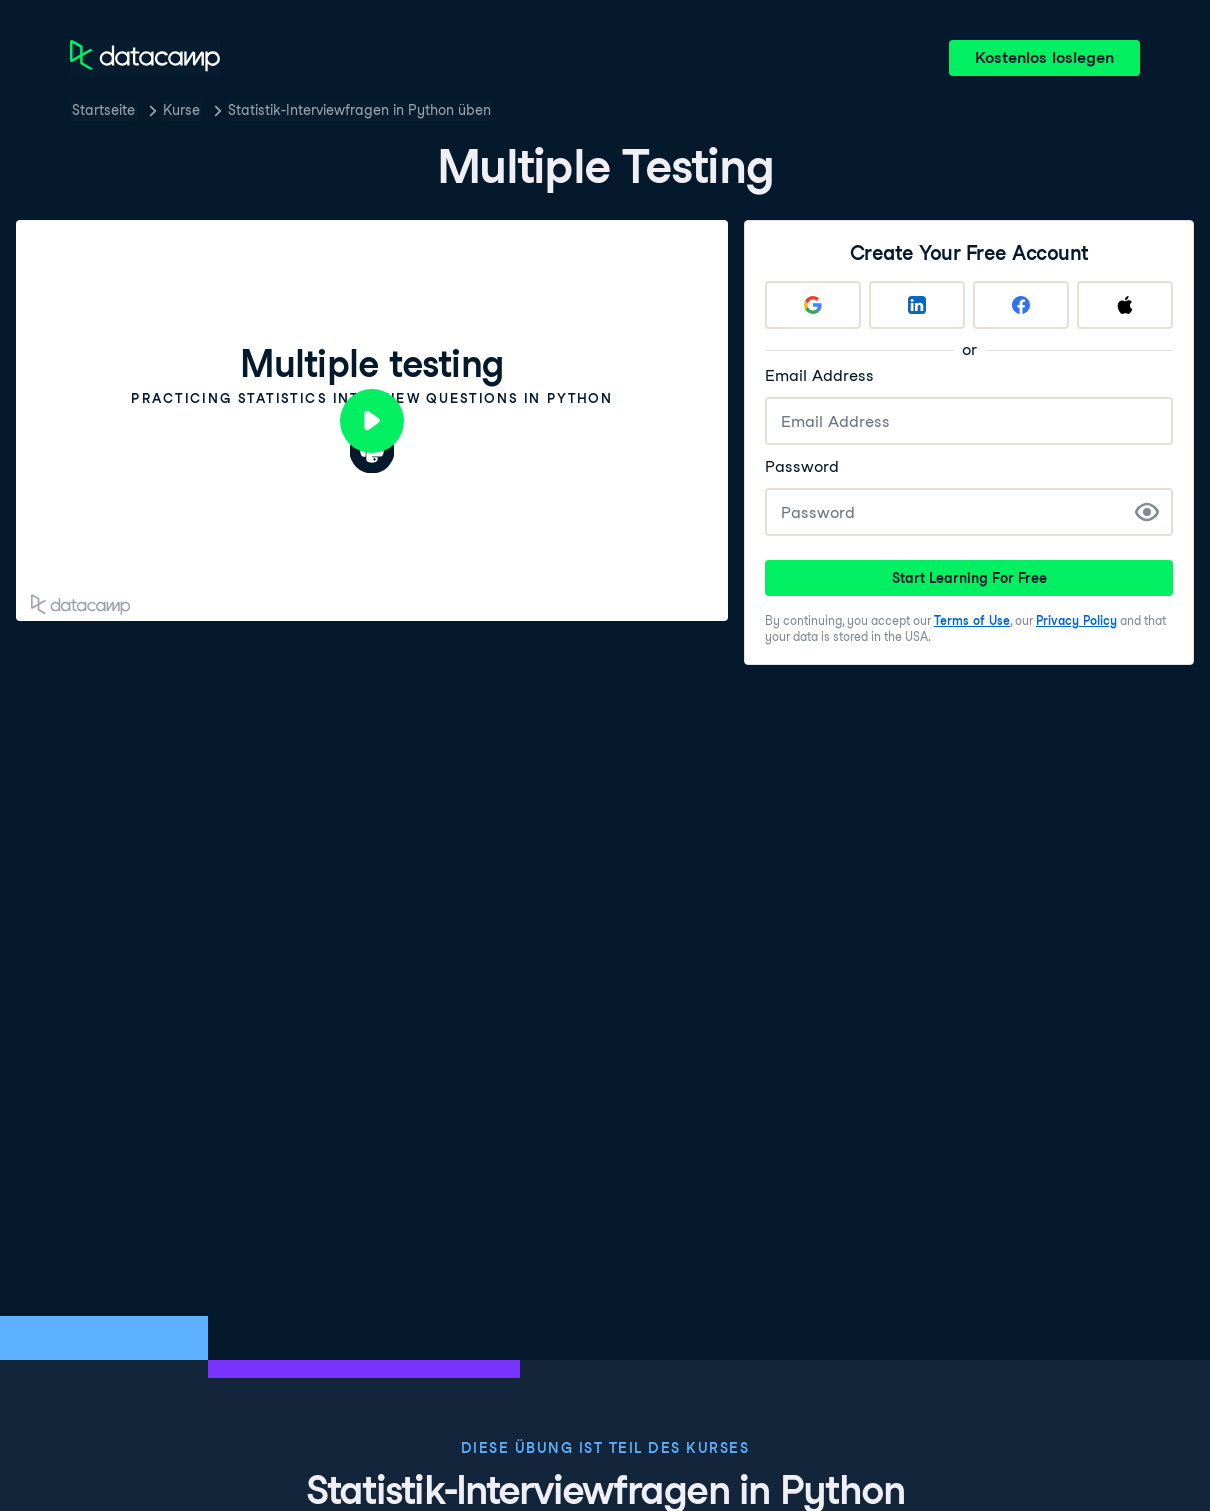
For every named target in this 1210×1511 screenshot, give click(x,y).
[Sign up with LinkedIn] (917, 305)
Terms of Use (972, 620)
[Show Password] (1147, 512)
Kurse (181, 110)
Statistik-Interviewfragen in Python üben (359, 110)
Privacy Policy (1076, 620)
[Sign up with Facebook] (1021, 305)
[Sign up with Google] (813, 305)
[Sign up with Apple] (1125, 305)
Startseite (103, 110)
